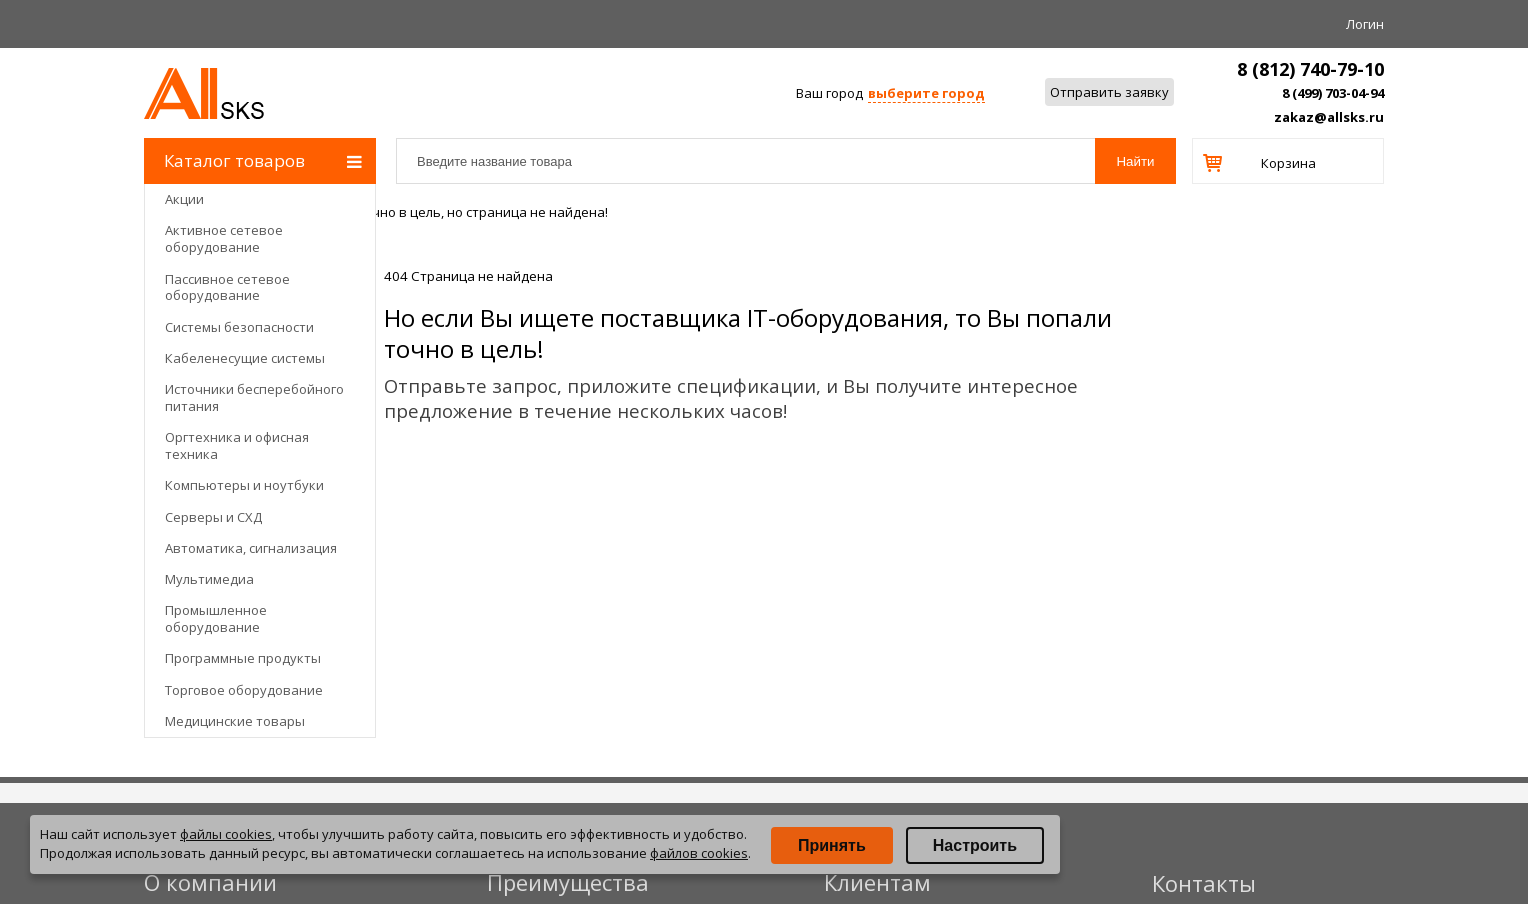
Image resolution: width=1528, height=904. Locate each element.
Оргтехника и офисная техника (237, 445)
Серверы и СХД (213, 517)
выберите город (926, 93)
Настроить (975, 845)
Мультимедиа (209, 579)
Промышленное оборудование (216, 618)
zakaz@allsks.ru (1329, 117)
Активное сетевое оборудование (224, 238)
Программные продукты (243, 658)
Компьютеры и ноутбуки (244, 485)
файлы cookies (226, 834)
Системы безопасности (239, 327)
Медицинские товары (235, 721)
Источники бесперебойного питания (254, 397)
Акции (184, 199)
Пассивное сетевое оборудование (227, 287)
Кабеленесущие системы (245, 358)
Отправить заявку (1109, 92)
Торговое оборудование (244, 690)
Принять (832, 845)
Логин (1365, 24)
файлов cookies (699, 853)
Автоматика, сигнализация (251, 548)
